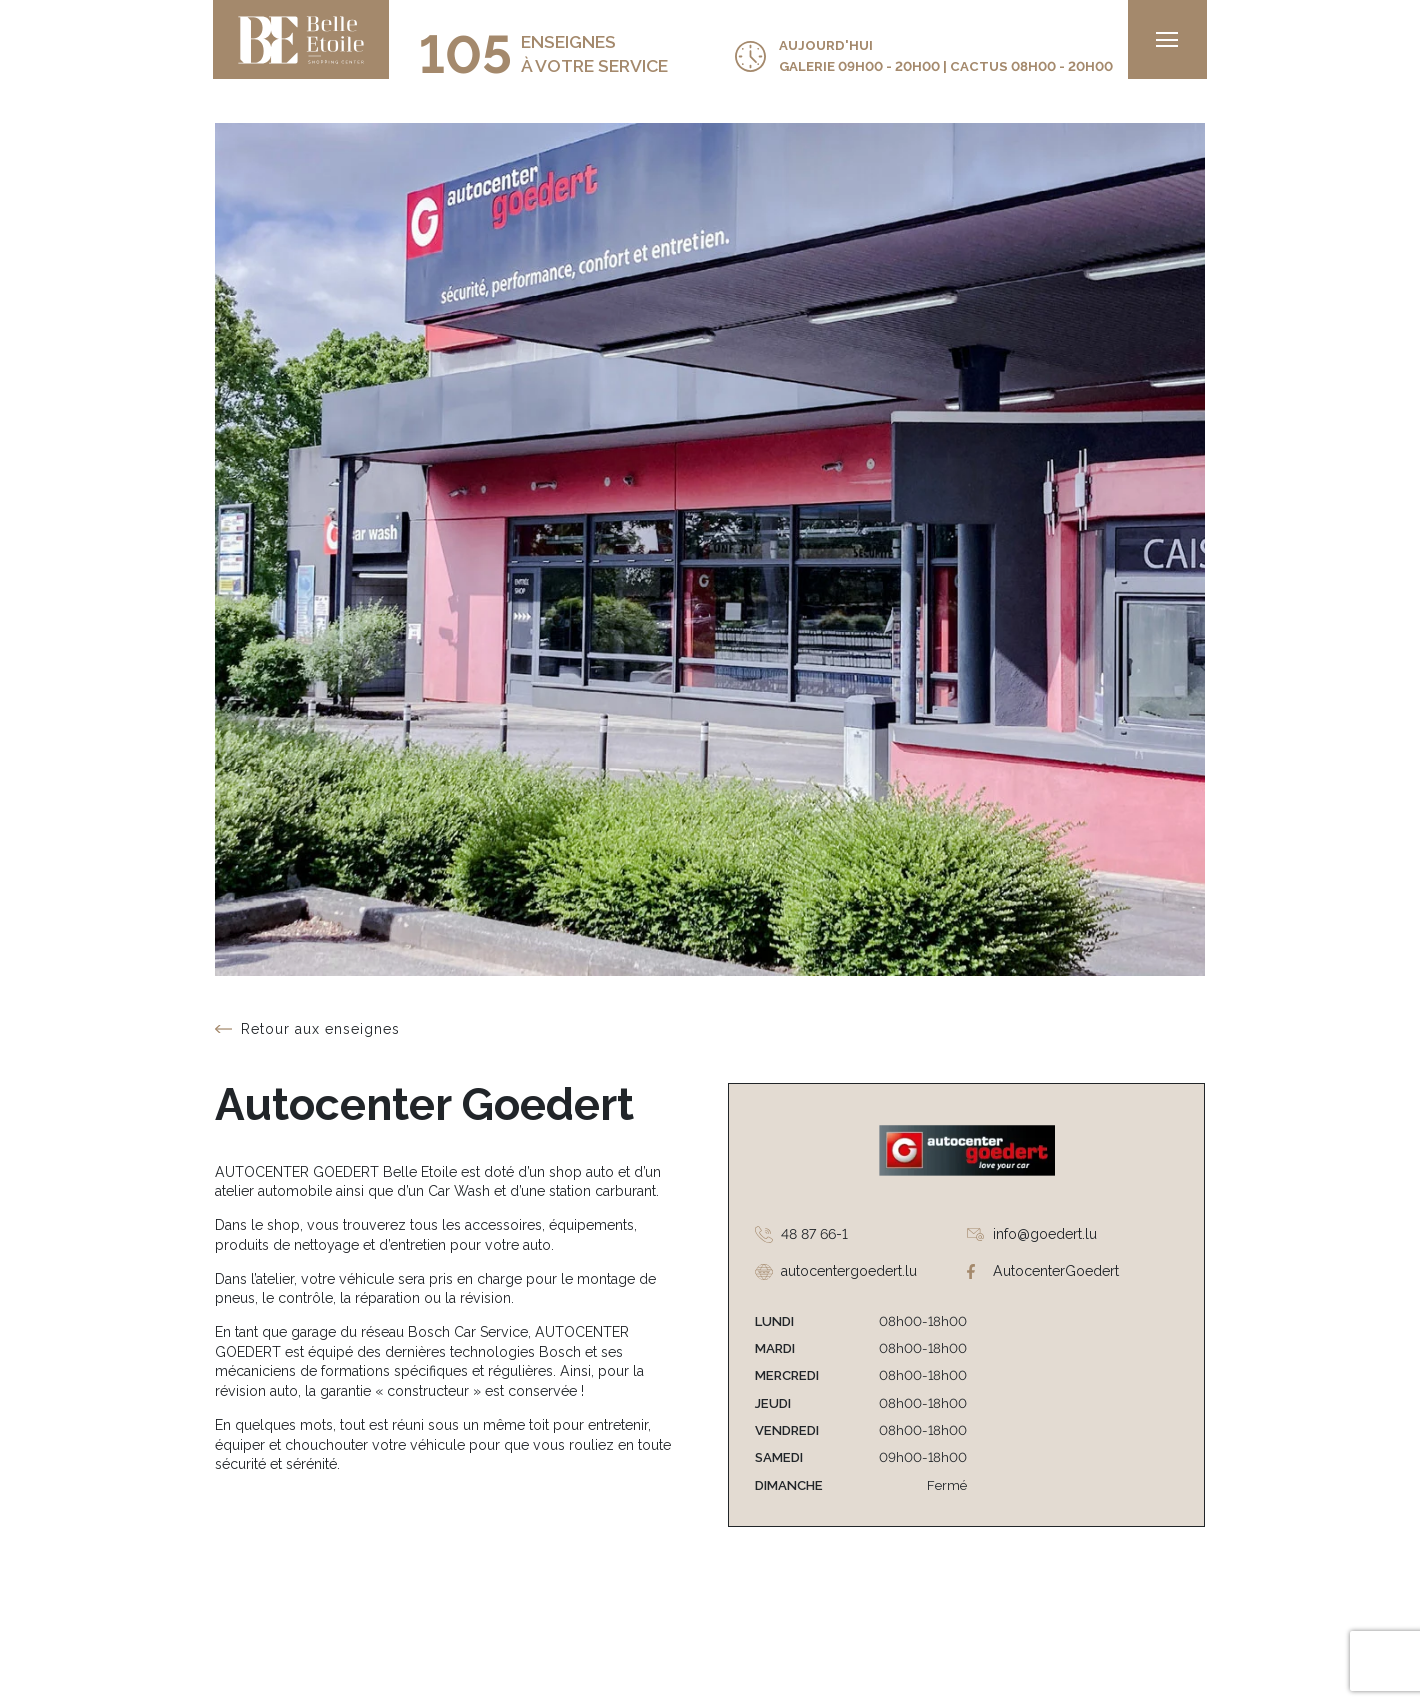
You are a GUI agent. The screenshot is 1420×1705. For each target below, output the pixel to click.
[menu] (1165, 39)
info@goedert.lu (1045, 1234)
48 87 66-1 (814, 1234)
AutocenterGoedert (1056, 1271)
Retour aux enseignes (320, 1029)
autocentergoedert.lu (849, 1271)
